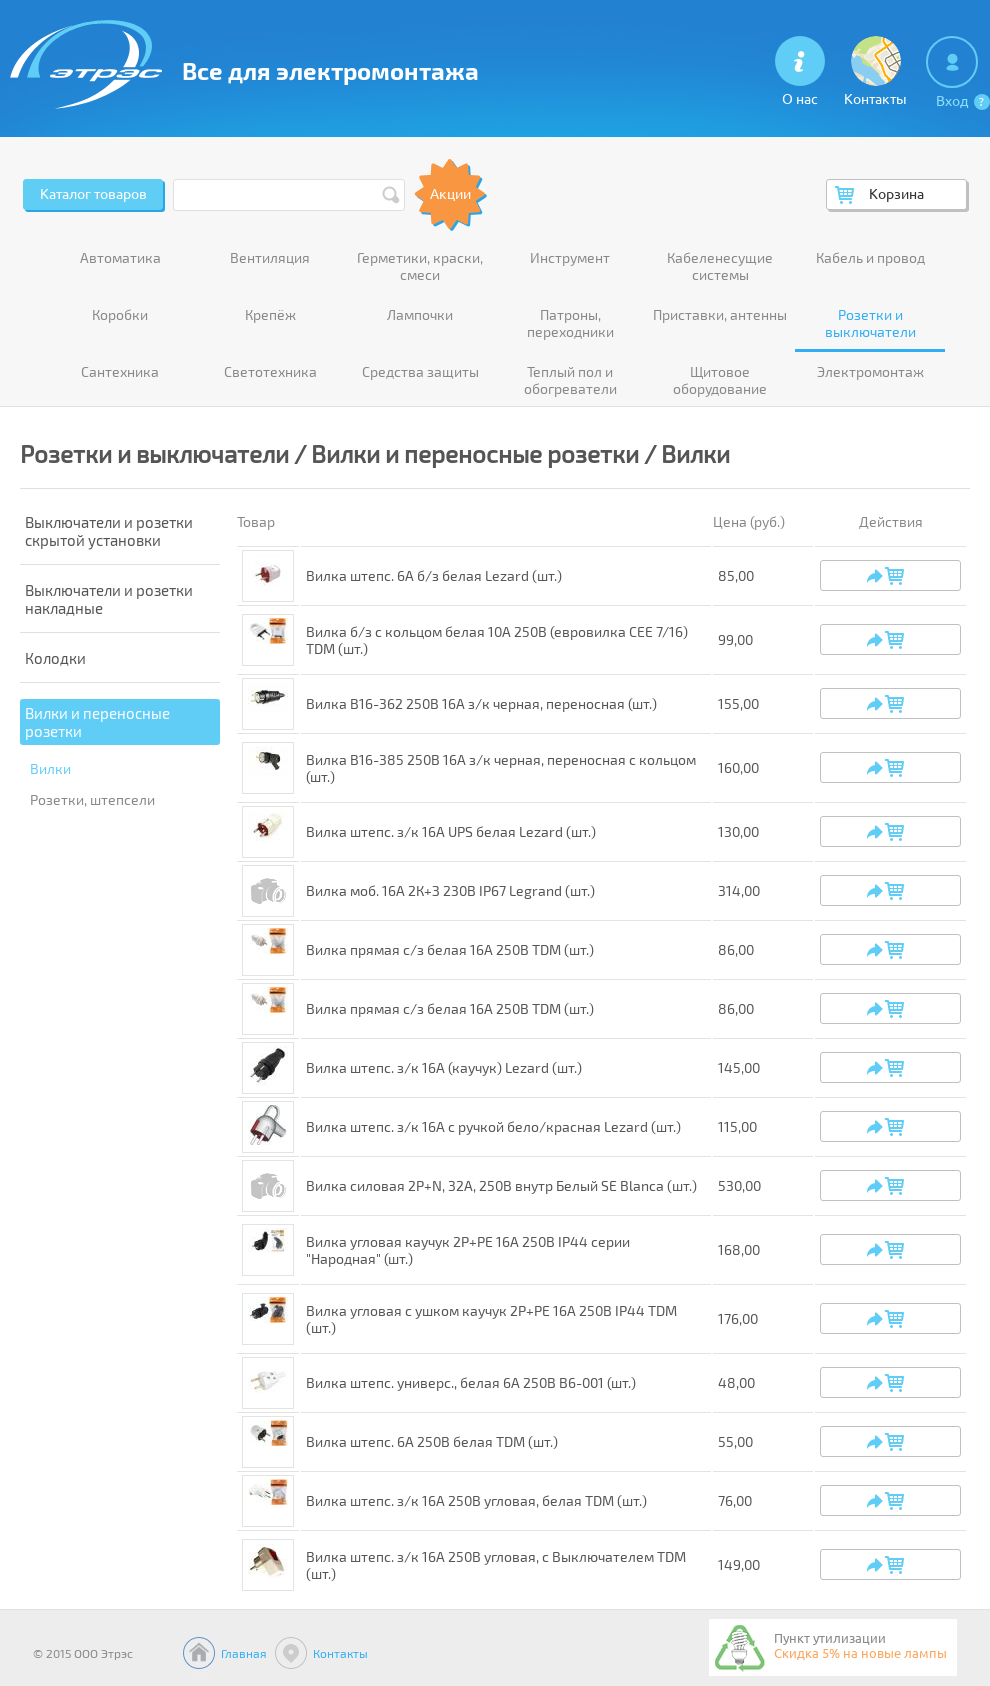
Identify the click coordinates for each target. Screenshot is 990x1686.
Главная (244, 1653)
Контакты (340, 1653)
